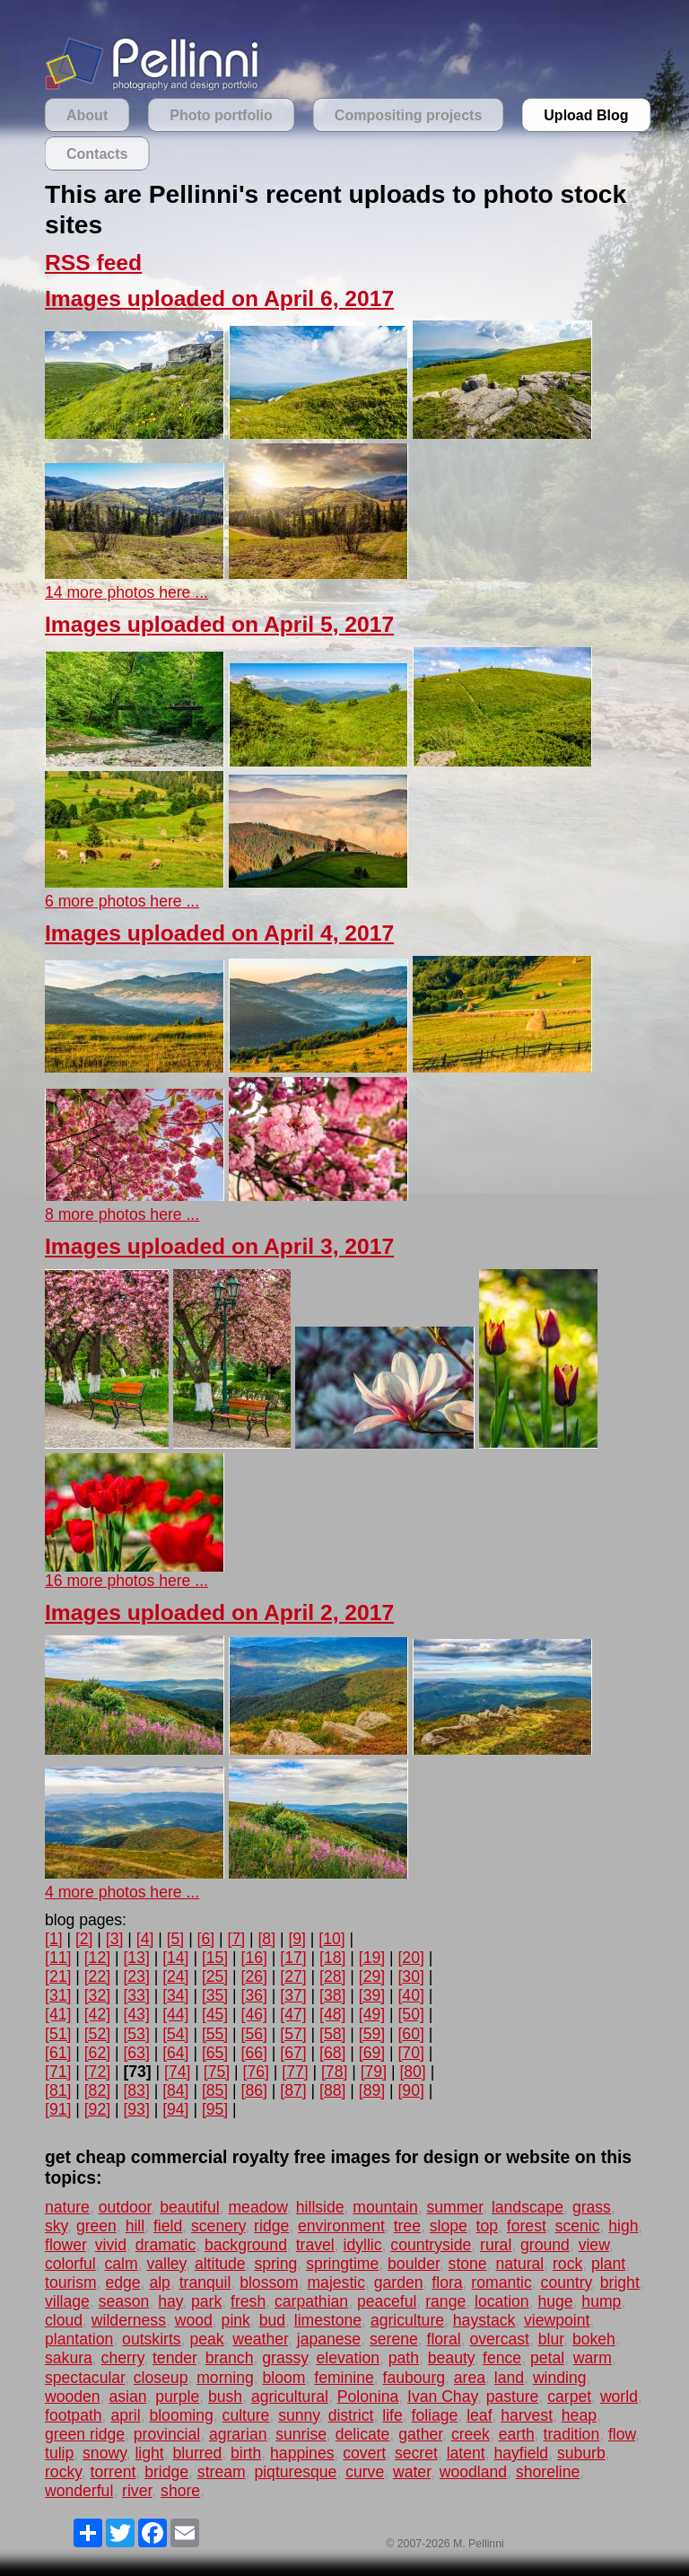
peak (206, 2339)
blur (550, 2339)
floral (444, 2339)
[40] (410, 1995)
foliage (435, 2415)
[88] (332, 2090)
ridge (271, 2226)
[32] (97, 1995)
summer (455, 2207)
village (67, 2301)
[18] (332, 1958)
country (566, 2282)
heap (579, 2415)
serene (394, 2339)
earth (517, 2434)
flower (65, 2245)
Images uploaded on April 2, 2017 (219, 1612)
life (392, 2415)
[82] (97, 2090)
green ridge (85, 2434)
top (487, 2226)
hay (170, 2301)
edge (122, 2282)
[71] (58, 2072)
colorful (70, 2264)
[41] (58, 2014)
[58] (332, 2034)
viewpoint (556, 2320)
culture (246, 2415)
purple (177, 2396)
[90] (410, 2090)
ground (545, 2245)
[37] (293, 1995)
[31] (58, 1995)
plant (608, 2264)
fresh (248, 2301)
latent (466, 2453)
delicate (363, 2434)
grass (591, 2207)
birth (246, 2453)
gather (420, 2434)
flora (447, 2282)
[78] (334, 2072)
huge (554, 2301)
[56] (254, 2034)
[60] (410, 2034)
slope (448, 2226)
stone (468, 2264)
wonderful (79, 2491)
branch (229, 2358)
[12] (97, 1958)
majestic (336, 2282)
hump (601, 2301)
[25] (215, 1976)
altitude (220, 2264)
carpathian (311, 2301)
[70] (410, 2053)
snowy (104, 2453)
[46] (254, 2014)
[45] (215, 2014)
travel (315, 2245)
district (351, 2415)
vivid (110, 2245)
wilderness (129, 2320)
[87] (293, 2090)
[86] (254, 2090)
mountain (385, 2207)
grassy (285, 2358)
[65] (215, 2053)
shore (180, 2491)
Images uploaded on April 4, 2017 (219, 933)
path (403, 2358)
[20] (410, 1958)
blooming (181, 2415)
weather (260, 2339)
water (412, 2472)
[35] (215, 1995)
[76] (256, 2072)
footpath (73, 2415)
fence (502, 2358)
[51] (58, 2034)
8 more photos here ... (122, 1214)
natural (519, 2264)
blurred (197, 2453)
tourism (71, 2282)
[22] (97, 1976)
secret (416, 2453)
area (469, 2378)
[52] (97, 2034)
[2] (84, 1939)
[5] (176, 1939)
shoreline (548, 2472)
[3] (115, 1939)
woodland (473, 2472)
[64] (175, 2053)
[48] (332, 2014)
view (594, 2245)
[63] (136, 2053)
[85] (215, 2090)
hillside (320, 2207)
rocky (63, 2472)
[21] (58, 1976)
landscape (527, 2207)
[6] (206, 1939)
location (502, 2301)
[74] (177, 2072)
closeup (161, 2378)
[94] (175, 2109)
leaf (479, 2415)
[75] (217, 2072)
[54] (175, 2034)
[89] (372, 2090)
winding (560, 2378)
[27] (293, 1976)
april (125, 2415)
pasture (512, 2396)
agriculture (407, 2320)
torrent (113, 2472)
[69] (372, 2053)
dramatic (165, 2245)
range (445, 2301)
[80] (412, 2072)
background (246, 2245)
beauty (451, 2358)
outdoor (125, 2207)
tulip (59, 2453)
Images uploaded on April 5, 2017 (219, 624)
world (619, 2396)
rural (495, 2245)
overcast (499, 2339)
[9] (297, 1939)
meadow (257, 2207)
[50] (410, 2014)
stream (221, 2472)
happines (302, 2453)
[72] (97, 2072)
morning (225, 2378)
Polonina (367, 2396)
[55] (215, 2034)
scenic (577, 2226)
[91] (58, 2109)
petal (547, 2358)
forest (526, 2226)
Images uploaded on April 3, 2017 (219, 1246)
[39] (372, 1995)
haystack (484, 2320)
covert (364, 2453)
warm (592, 2358)
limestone (328, 2320)
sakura (68, 2358)
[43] (136, 2014)
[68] (332, 2053)
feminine (344, 2378)
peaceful (387, 2301)
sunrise (301, 2434)
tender (174, 2358)
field (167, 2226)
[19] (372, 1958)
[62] (97, 2053)
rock (567, 2264)
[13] (136, 1958)
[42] (97, 2014)
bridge (166, 2472)
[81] (58, 2090)
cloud (64, 2320)
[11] (58, 1958)
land (509, 2378)
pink (236, 2320)
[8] (266, 1939)
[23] (136, 1976)
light (149, 2453)
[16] (254, 1958)
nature (67, 2207)
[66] (254, 2053)
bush (225, 2396)
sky (56, 2226)
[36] (254, 1995)
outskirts (151, 2339)
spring (275, 2264)
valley (166, 2264)
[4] (145, 1939)
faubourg (414, 2378)
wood (194, 2320)
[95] (215, 2109)
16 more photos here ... (126, 1581)
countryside (430, 2245)
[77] (295, 2072)
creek (470, 2434)
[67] (293, 2053)
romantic (501, 2282)
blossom (269, 2282)
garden (398, 2282)
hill (135, 2226)
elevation (348, 2358)
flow (621, 2434)
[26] (254, 1976)
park (206, 2301)
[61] (58, 2053)
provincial (167, 2434)
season (124, 2301)
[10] (331, 1939)
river (137, 2491)
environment (341, 2226)
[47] (293, 2014)
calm (121, 2264)
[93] (136, 2109)
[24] (175, 1976)
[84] (175, 2090)
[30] (410, 1976)
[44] (175, 2014)
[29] (372, 1976)
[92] (97, 2109)
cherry (122, 2358)
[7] (237, 1939)
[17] (293, 1958)
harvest (527, 2415)
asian (127, 2396)
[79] (374, 2072)
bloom (284, 2378)
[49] (372, 2014)
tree (407, 2226)
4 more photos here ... (122, 1892)
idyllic (363, 2245)
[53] (136, 2034)
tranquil (205, 2282)
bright (620, 2282)
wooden (72, 2396)
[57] (293, 2034)
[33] (136, 1995)
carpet (569, 2396)
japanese (329, 2339)
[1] (54, 1939)
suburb (581, 2453)
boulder (414, 2264)
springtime (342, 2264)
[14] (175, 1958)
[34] (175, 1995)
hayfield (521, 2453)
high (623, 2226)
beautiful (190, 2207)
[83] (136, 2090)
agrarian (238, 2434)
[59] (372, 2034)
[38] (332, 1995)
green (96, 2226)
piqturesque (295, 2472)
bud (272, 2320)
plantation (79, 2339)
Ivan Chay (442, 2396)
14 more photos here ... (126, 592)
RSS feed (93, 262)
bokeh (593, 2339)
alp (159, 2282)
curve (364, 2472)
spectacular (85, 2378)
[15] (215, 1958)
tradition (572, 2434)
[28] (332, 1976)
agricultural (289, 2396)
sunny (298, 2415)
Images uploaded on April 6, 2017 (219, 298)
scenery (218, 2226)
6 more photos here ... (122, 901)
